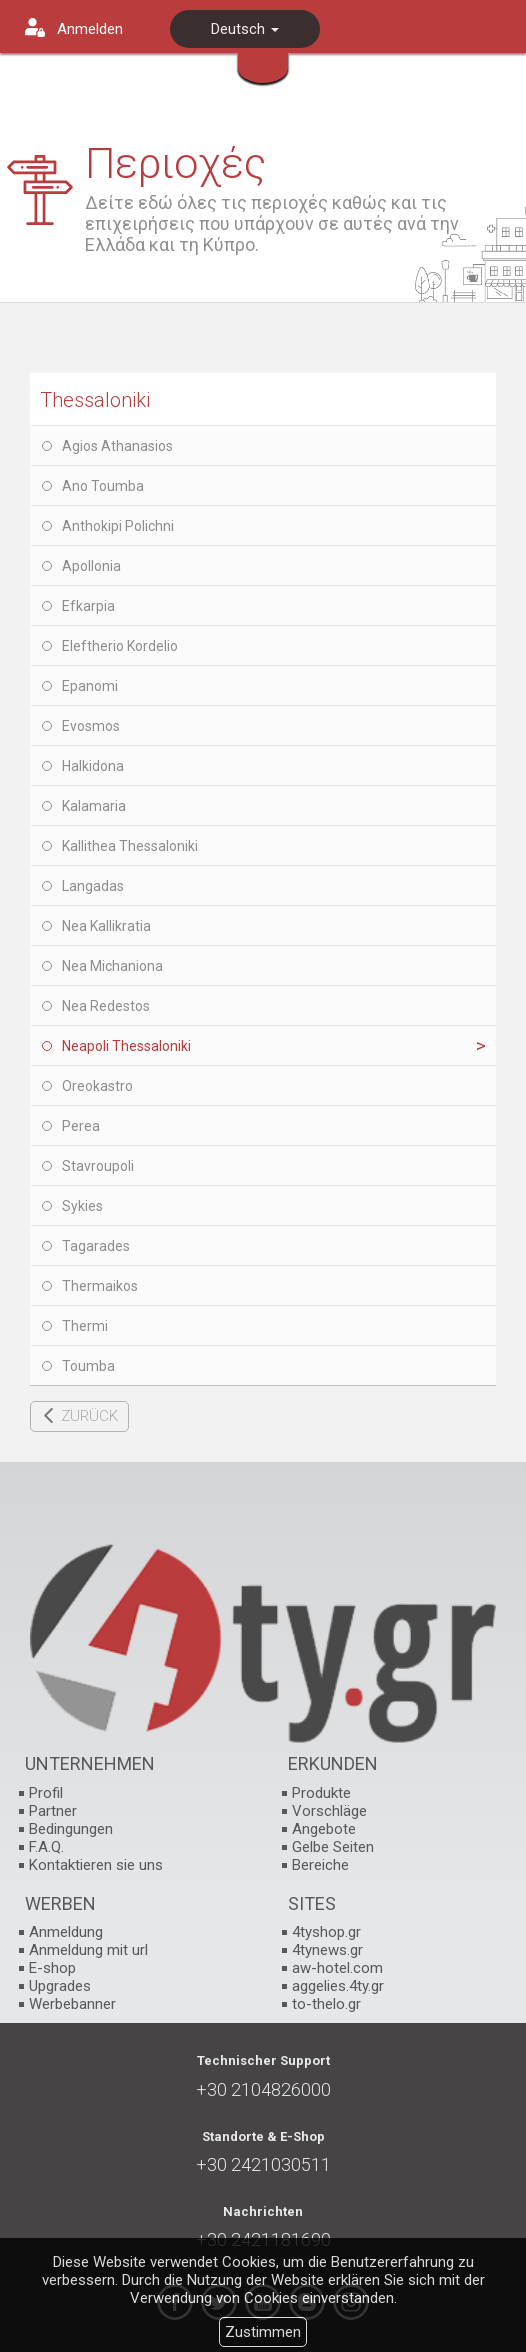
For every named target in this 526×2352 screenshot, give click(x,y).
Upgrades (60, 1986)
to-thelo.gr (326, 2004)
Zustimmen (263, 2332)
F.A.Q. (46, 1847)
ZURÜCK (89, 1416)
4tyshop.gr (326, 1932)
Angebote (324, 1829)
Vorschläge (329, 1811)
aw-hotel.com (337, 1968)
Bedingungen (71, 1829)
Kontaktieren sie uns (96, 1865)
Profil (46, 1793)
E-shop (52, 1968)
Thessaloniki (95, 400)
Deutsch (245, 29)
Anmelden (90, 29)
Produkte (321, 1793)
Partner (53, 1811)
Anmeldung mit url (88, 1950)
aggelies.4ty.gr (338, 1986)
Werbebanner (72, 2004)
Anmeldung (66, 1932)
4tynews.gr (327, 1950)
